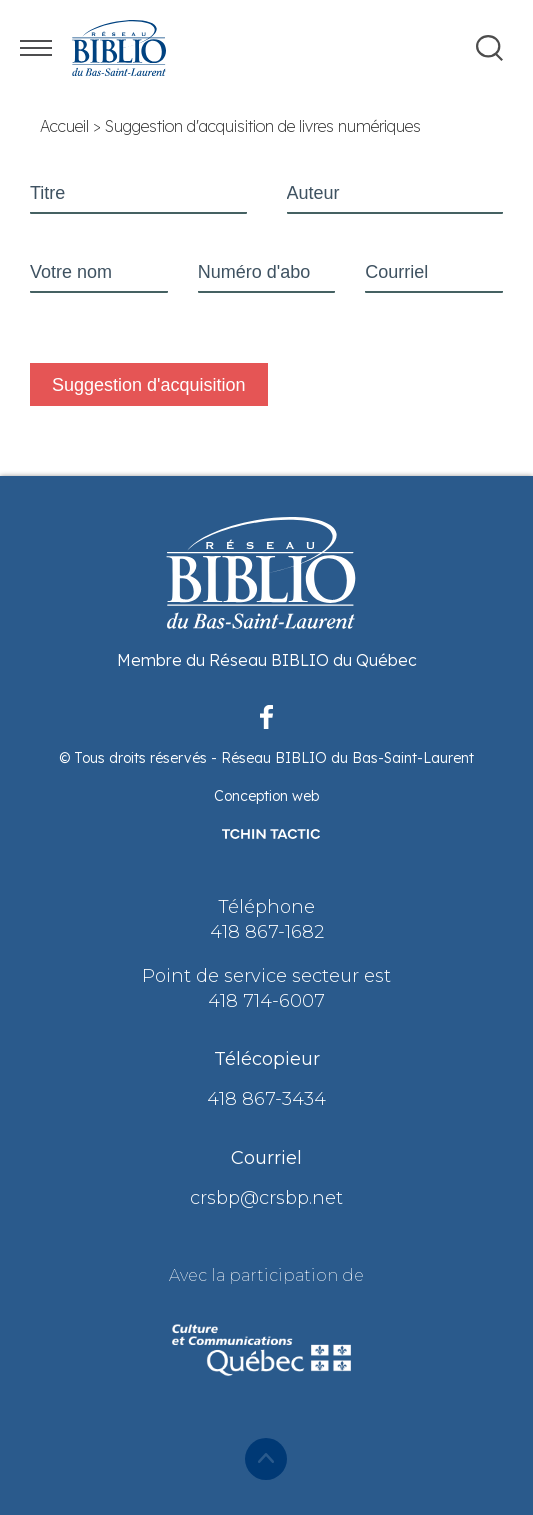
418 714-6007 (266, 1001)
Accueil (64, 126)
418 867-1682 (267, 932)
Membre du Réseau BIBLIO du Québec (267, 660)
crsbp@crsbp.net (266, 1198)
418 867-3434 (266, 1099)
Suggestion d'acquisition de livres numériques (263, 126)
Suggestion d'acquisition (149, 385)
